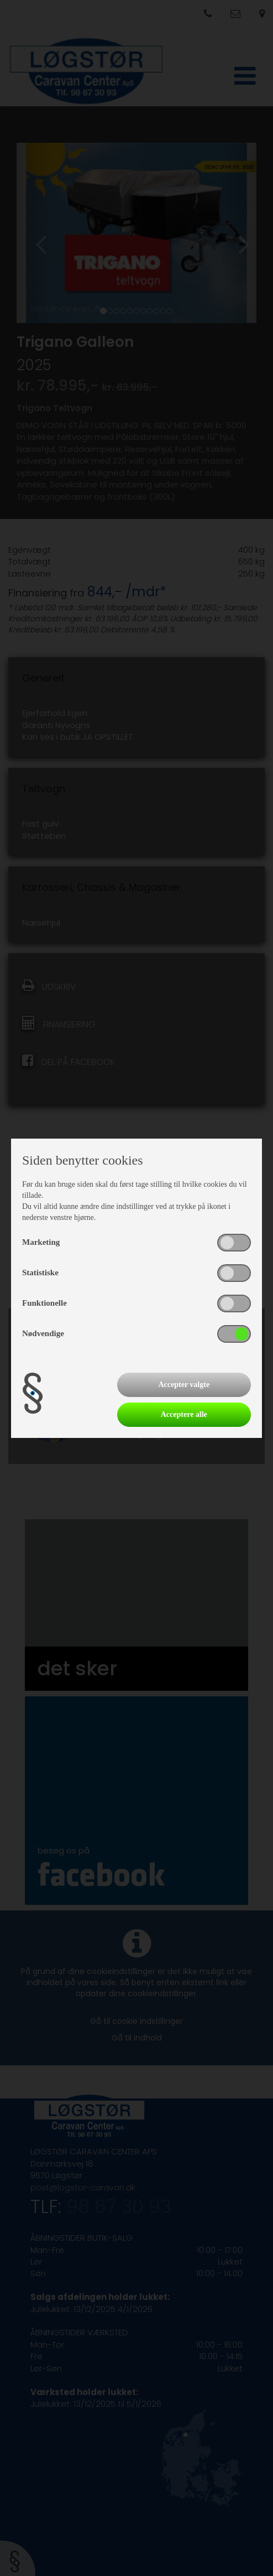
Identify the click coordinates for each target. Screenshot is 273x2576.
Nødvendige (43, 1333)
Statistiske (40, 1272)
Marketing (41, 1242)
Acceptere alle (184, 1414)
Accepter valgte (183, 1384)
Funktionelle (44, 1303)
